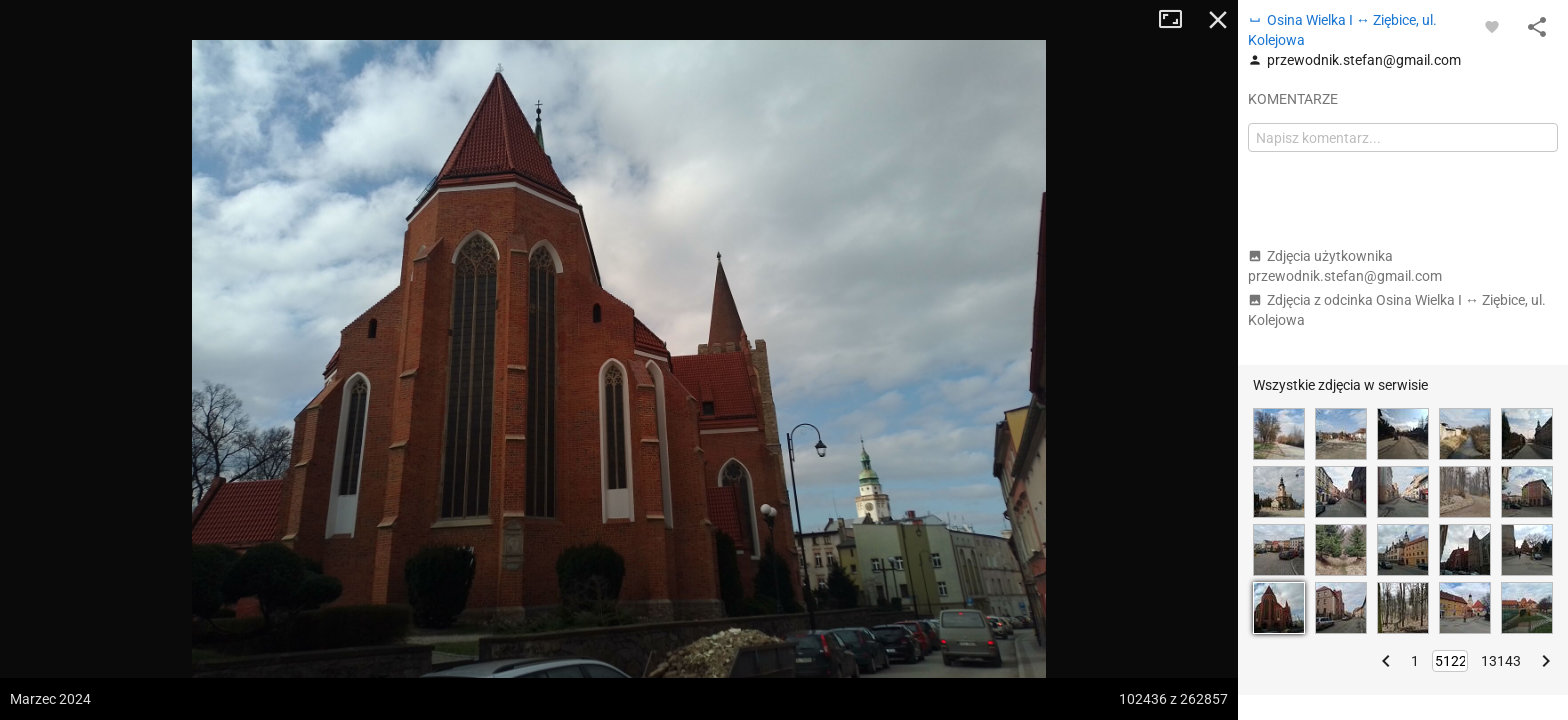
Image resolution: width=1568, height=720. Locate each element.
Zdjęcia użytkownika (1345, 266)
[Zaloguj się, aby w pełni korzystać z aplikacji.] (1492, 26)
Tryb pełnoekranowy (1178, 20)
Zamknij (1218, 20)
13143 (1501, 661)
